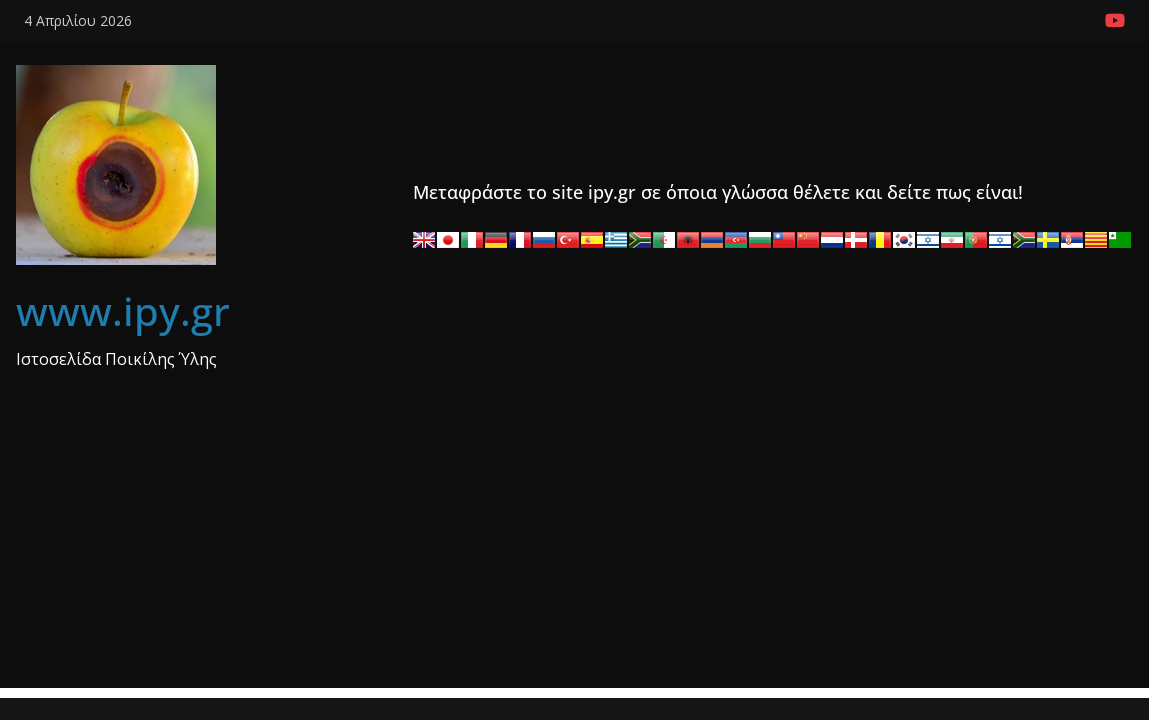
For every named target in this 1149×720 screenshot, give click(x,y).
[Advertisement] (574, 548)
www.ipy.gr (123, 310)
